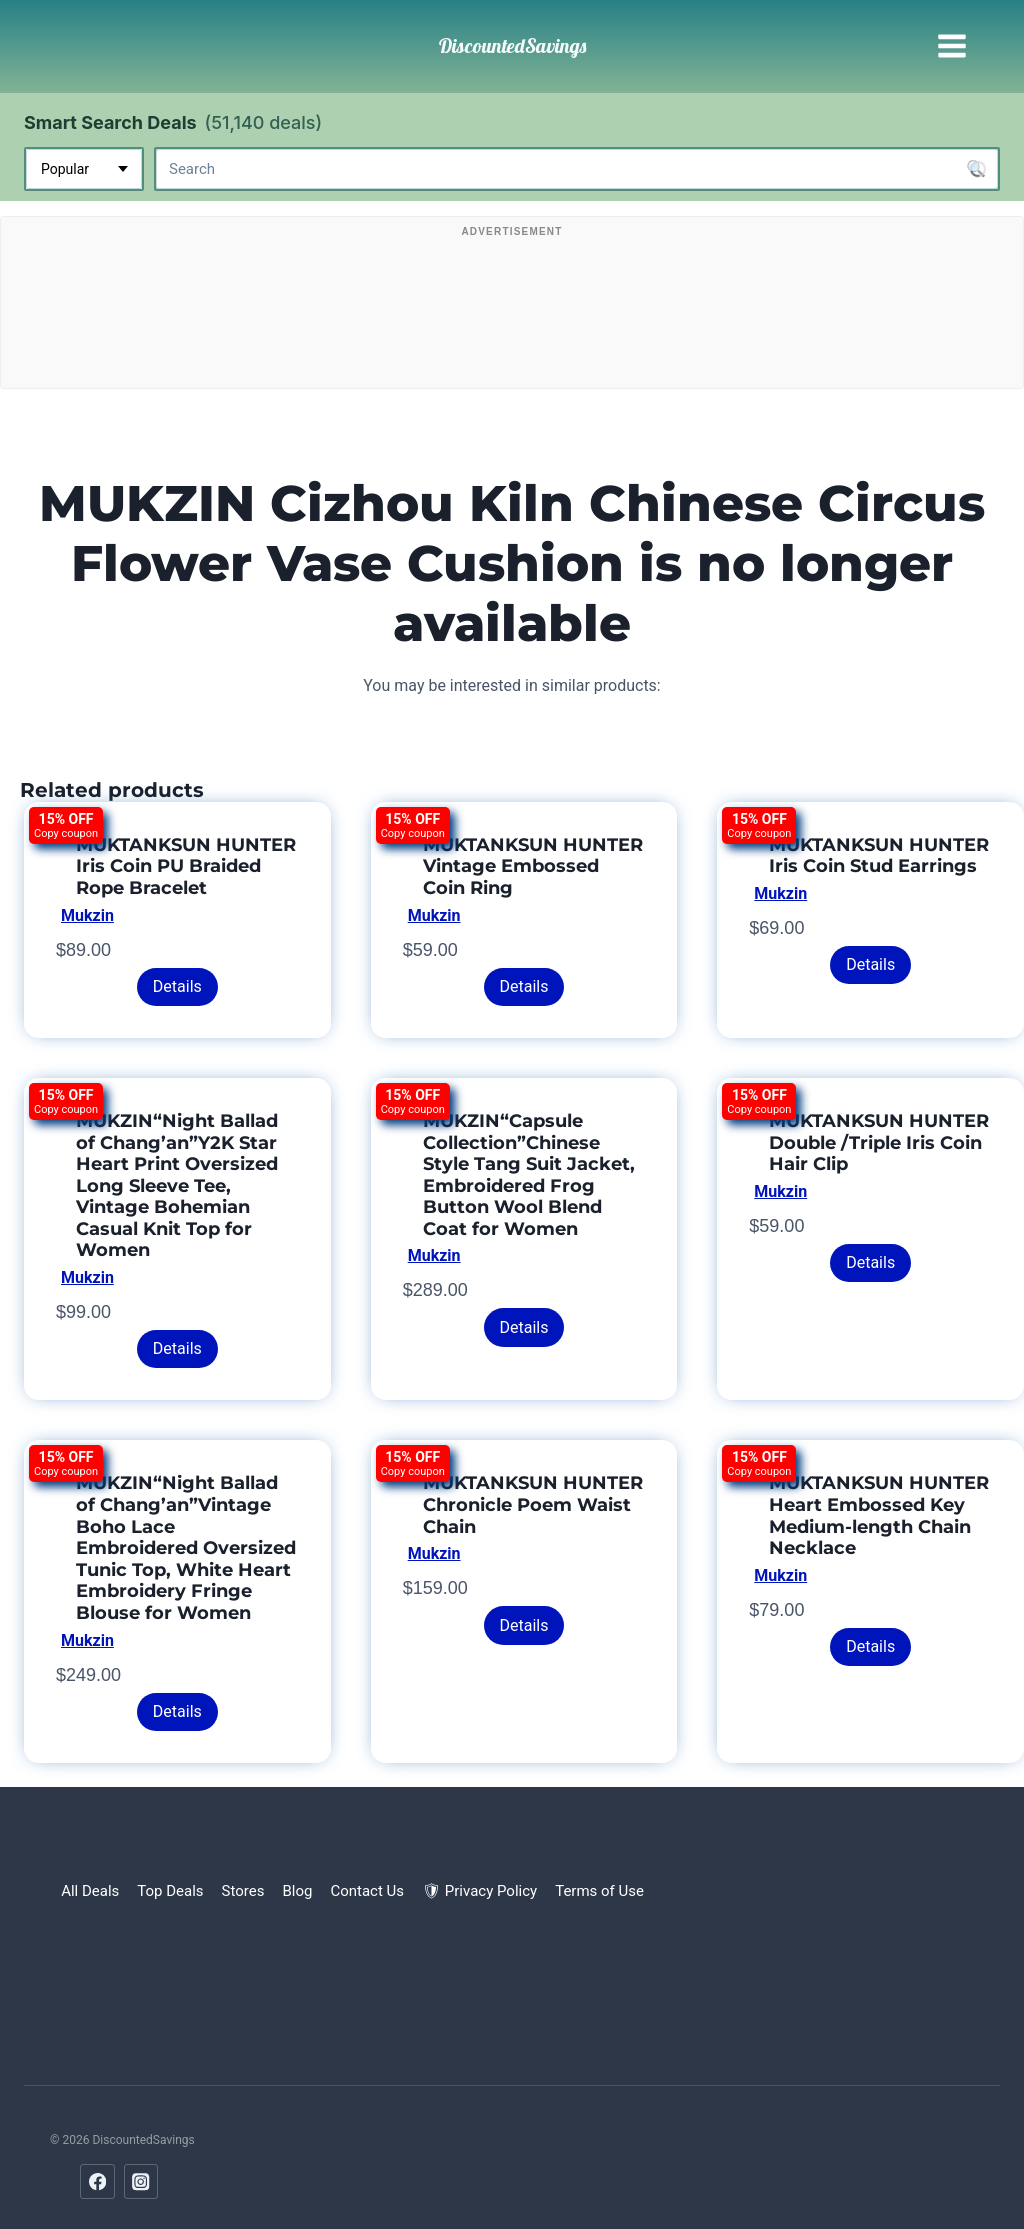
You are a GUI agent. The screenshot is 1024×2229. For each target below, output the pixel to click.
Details (177, 986)
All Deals (90, 1891)
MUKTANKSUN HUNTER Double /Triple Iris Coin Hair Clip (879, 1142)
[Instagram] (141, 2181)
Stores (243, 1891)
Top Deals (170, 1891)
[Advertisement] (512, 307)
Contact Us (367, 1891)
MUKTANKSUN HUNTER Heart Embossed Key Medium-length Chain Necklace (879, 1515)
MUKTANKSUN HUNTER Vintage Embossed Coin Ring (533, 866)
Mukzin (87, 915)
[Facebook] (97, 2181)
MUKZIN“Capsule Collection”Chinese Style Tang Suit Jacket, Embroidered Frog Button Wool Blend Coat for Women (529, 1175)
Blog (297, 1891)
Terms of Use (599, 1891)
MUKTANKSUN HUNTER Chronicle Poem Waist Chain (533, 1504)
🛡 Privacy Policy (479, 1891)
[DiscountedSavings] (512, 46)
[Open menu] (951, 46)
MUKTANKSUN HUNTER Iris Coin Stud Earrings (879, 856)
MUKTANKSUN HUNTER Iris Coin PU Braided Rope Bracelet (186, 866)
